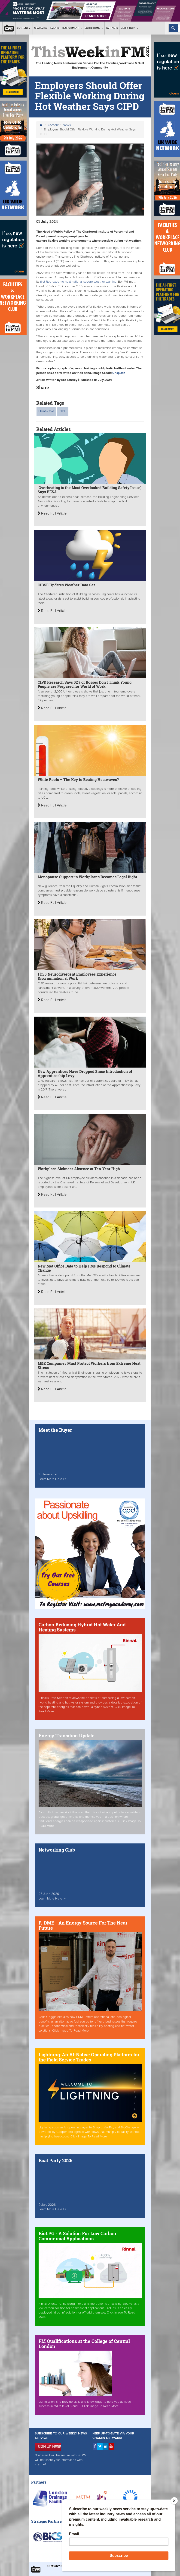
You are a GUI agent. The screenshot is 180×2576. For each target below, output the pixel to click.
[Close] (174, 2500)
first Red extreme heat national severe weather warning (78, 282)
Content (24, 27)
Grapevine (40, 27)
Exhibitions (94, 27)
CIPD (62, 411)
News (67, 125)
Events (55, 27)
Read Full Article (52, 513)
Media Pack (129, 27)
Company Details (59, 2566)
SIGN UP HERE (49, 2446)
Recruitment (72, 27)
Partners (112, 27)
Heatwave (46, 411)
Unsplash (118, 373)
